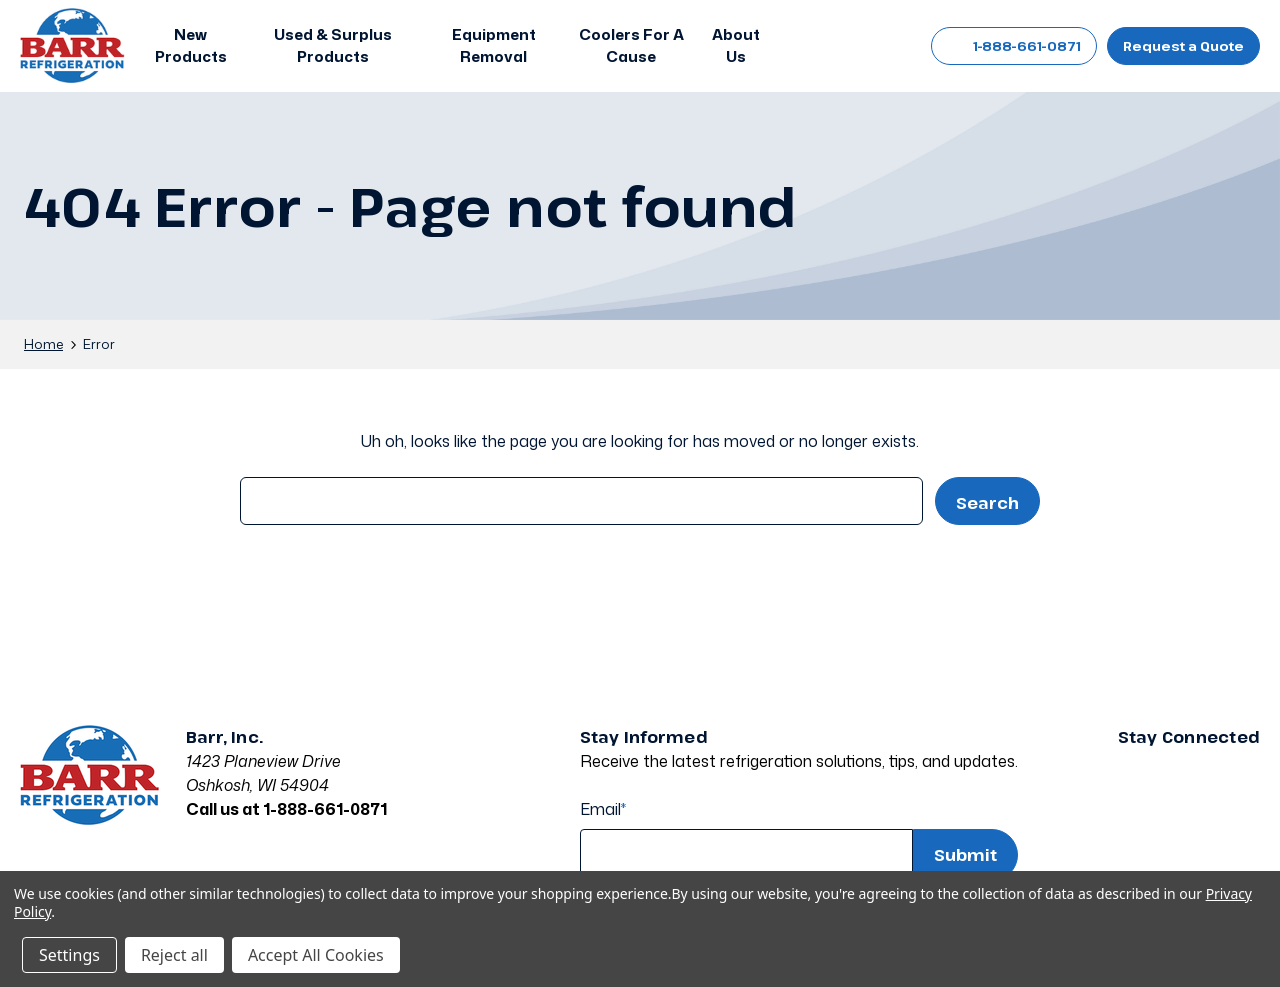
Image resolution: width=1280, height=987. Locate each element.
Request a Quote (1183, 46)
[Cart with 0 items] (893, 46)
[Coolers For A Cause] (631, 46)
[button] (195, 46)
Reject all (174, 955)
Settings (69, 955)
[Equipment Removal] (494, 46)
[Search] (803, 46)
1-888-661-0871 (1014, 46)
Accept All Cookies (316, 955)
